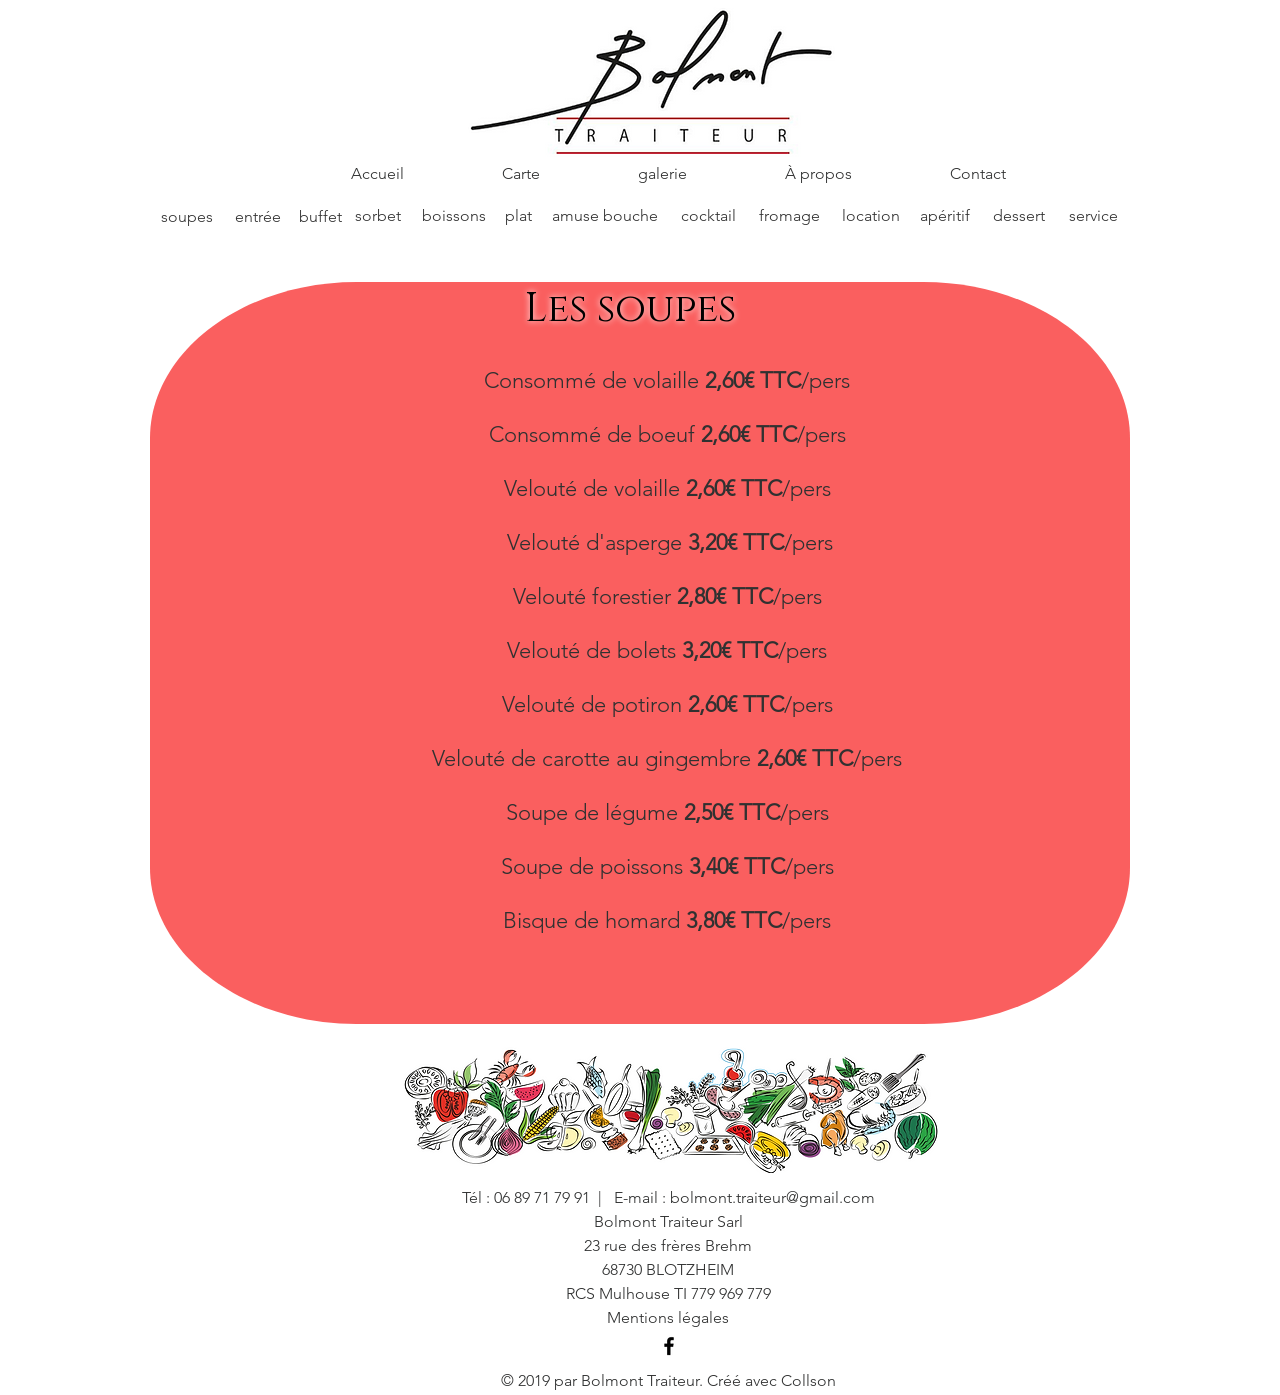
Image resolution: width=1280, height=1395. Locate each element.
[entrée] (258, 217)
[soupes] (186, 217)
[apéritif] (945, 216)
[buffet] (320, 217)
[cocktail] (708, 216)
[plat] (518, 216)
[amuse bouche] (605, 216)
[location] (871, 216)
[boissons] (453, 216)
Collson (808, 1380)
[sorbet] (378, 216)
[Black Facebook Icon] (669, 1346)
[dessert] (1019, 216)
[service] (1093, 216)
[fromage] (789, 216)
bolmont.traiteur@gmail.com (772, 1197)
